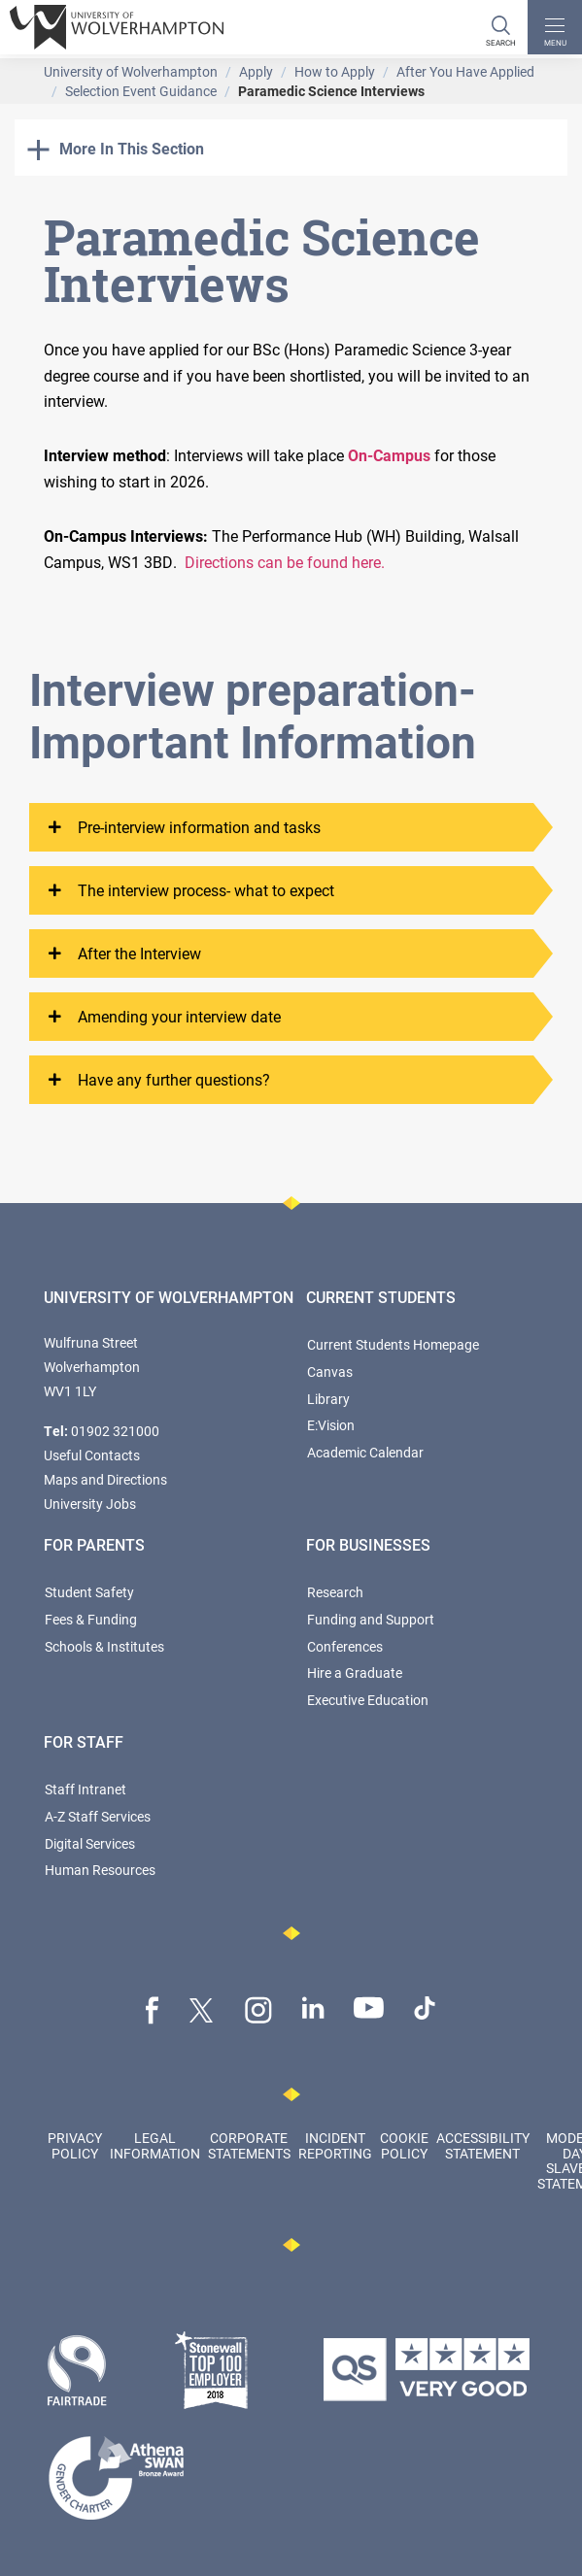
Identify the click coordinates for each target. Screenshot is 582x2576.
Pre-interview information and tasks (185, 827)
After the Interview (125, 953)
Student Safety (89, 1592)
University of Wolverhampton (131, 71)
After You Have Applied (465, 71)
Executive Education (367, 1699)
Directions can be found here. (285, 562)
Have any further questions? (159, 1079)
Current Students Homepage (393, 1344)
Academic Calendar (365, 1452)
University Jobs (90, 1503)
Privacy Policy (75, 2144)
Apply (256, 71)
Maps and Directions (105, 1479)
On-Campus (389, 455)
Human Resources (100, 1869)
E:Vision (331, 1425)
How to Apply (334, 71)
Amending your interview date (165, 1016)
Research (335, 1592)
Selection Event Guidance (141, 91)
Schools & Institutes (104, 1646)
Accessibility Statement (483, 2144)
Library (328, 1398)
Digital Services (90, 1843)
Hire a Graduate (354, 1672)
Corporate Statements (249, 2144)
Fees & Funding (91, 1619)
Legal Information (155, 2144)
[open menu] (555, 27)
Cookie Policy (404, 2144)
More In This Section (115, 148)
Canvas (330, 1371)
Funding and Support (370, 1619)
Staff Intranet (85, 1789)
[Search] (500, 27)
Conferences (345, 1646)
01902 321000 (115, 1431)
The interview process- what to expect (191, 890)
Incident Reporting (335, 2144)
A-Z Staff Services (98, 1816)
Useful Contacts (92, 1455)
